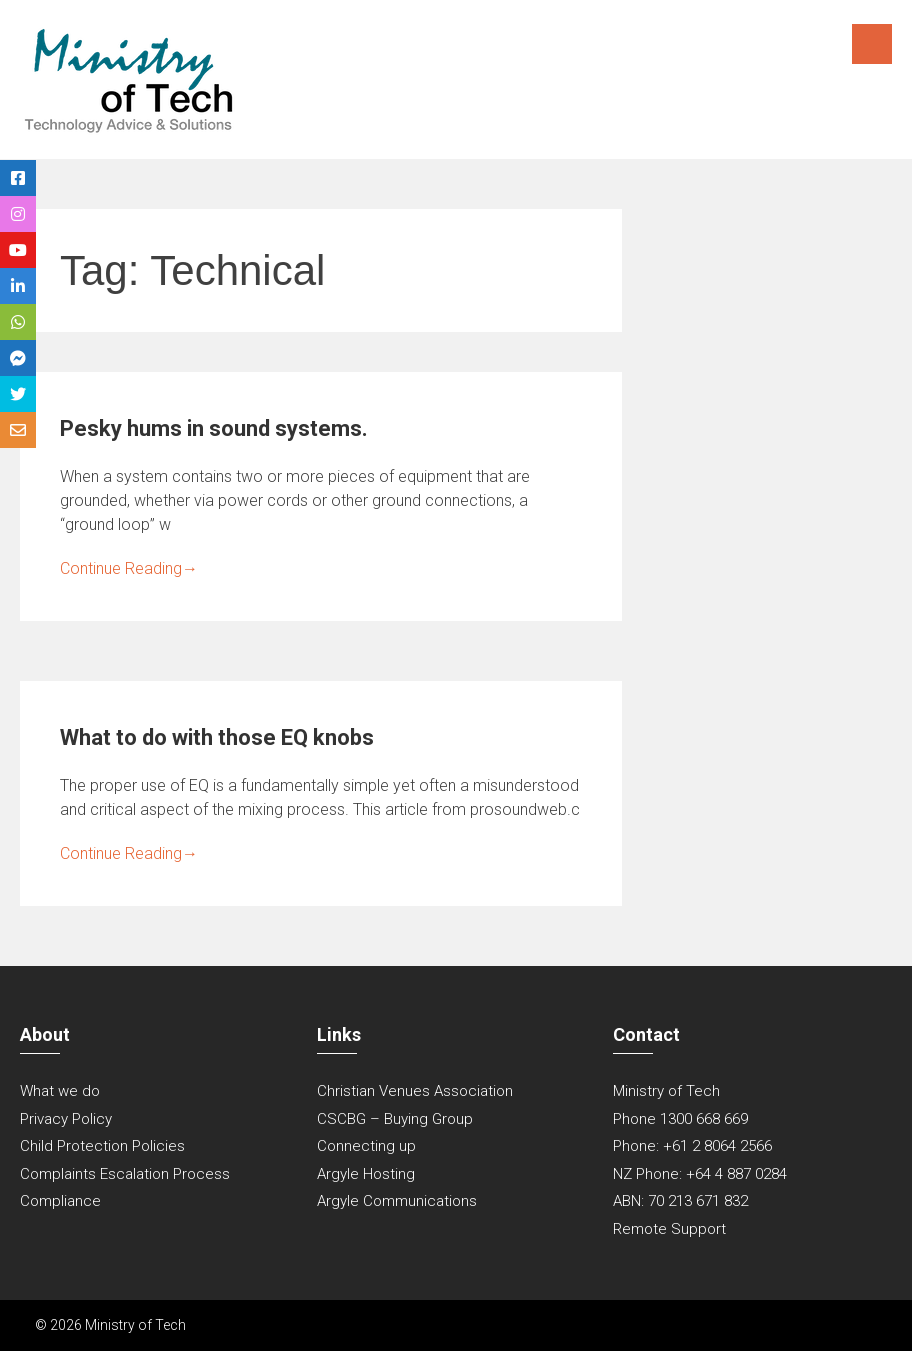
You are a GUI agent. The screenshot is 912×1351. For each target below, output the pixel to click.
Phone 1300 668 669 (680, 1119)
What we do (60, 1091)
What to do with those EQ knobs (217, 737)
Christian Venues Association (415, 1091)
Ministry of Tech (666, 1091)
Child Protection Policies (102, 1146)
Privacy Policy (66, 1119)
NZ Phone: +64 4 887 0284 (700, 1174)
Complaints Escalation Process (125, 1174)
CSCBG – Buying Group (395, 1119)
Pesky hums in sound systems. (214, 428)
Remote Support (669, 1229)
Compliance (60, 1201)
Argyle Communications (397, 1201)
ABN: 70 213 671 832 (680, 1201)
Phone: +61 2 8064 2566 (692, 1146)
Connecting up (366, 1146)
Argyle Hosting (366, 1174)
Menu (872, 44)
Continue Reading (129, 568)
